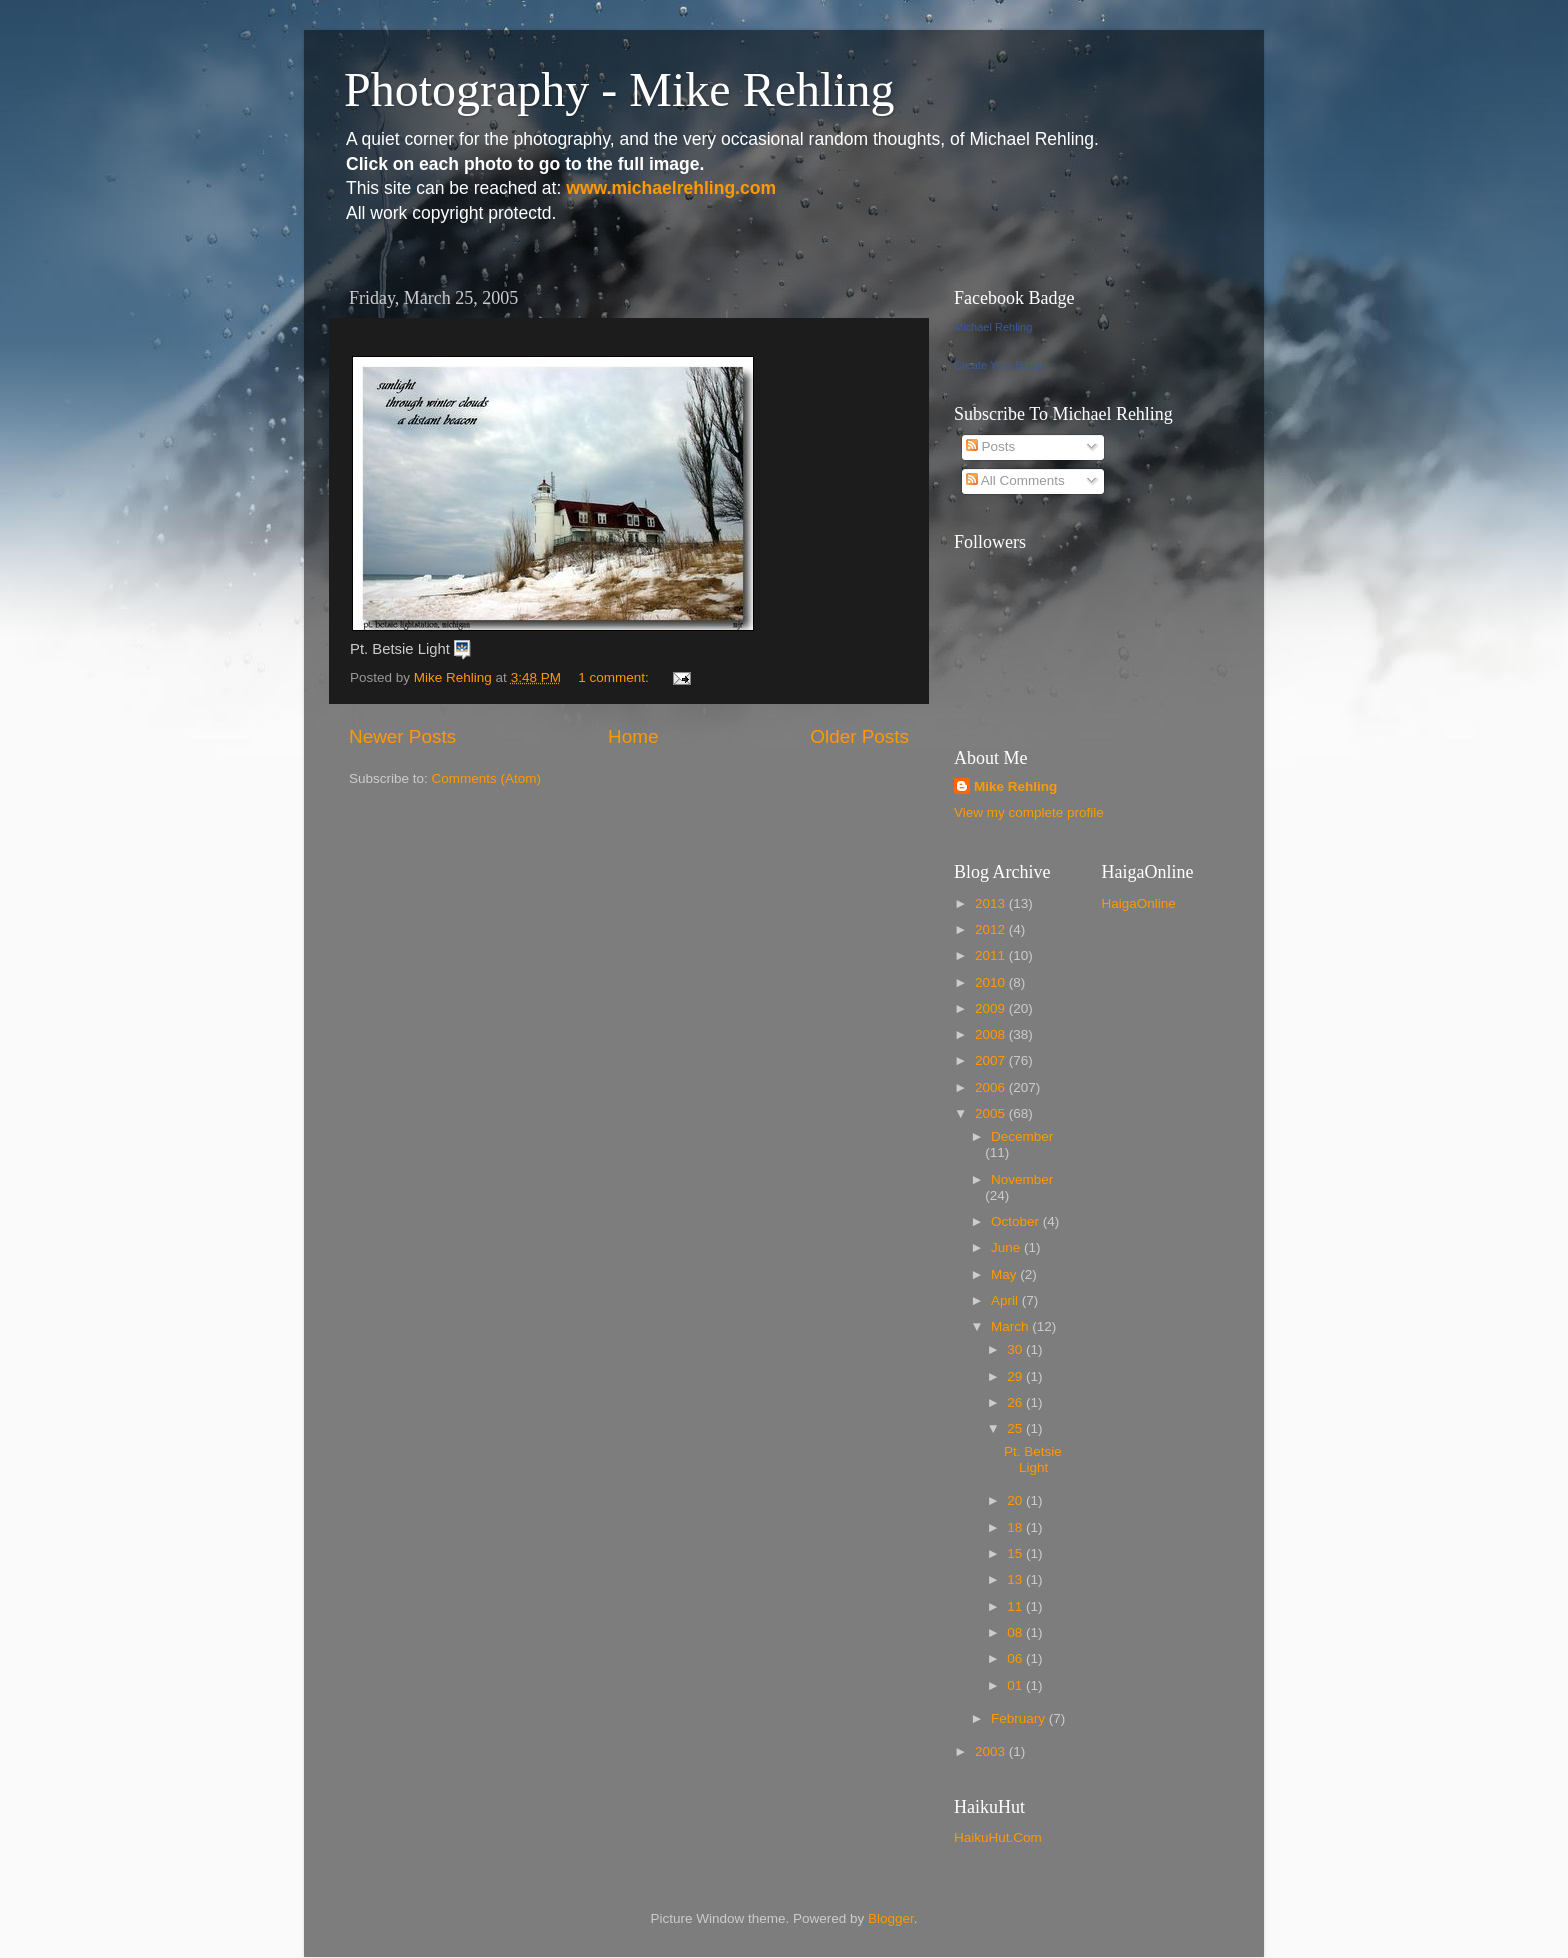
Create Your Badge (1000, 365)
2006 (992, 1087)
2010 (992, 982)
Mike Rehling (1015, 786)
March (1011, 1326)
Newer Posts (402, 736)
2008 (992, 1034)
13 (1016, 1579)
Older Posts (859, 736)
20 (1016, 1500)
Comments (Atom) (487, 778)
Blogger (891, 1918)
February (1020, 1718)
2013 (992, 903)
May (1005, 1274)
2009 (992, 1008)
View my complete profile (1029, 812)
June (1007, 1247)
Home (633, 736)
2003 (992, 1751)
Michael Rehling (993, 327)
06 (1016, 1658)
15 (1016, 1553)
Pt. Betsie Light (1033, 1459)
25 (1016, 1428)
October (1017, 1221)
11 (1016, 1606)
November (1022, 1179)
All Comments (1015, 480)
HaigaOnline (1139, 903)
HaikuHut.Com (998, 1837)
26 (1016, 1402)
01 (1016, 1685)
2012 (992, 929)
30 (1016, 1349)
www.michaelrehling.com (671, 188)
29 (1016, 1376)
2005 (992, 1113)
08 (1016, 1632)
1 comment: (615, 677)
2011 (992, 955)
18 (1016, 1527)
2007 (992, 1060)
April (1006, 1300)
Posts (991, 446)
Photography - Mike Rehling (619, 89)
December (1022, 1136)
